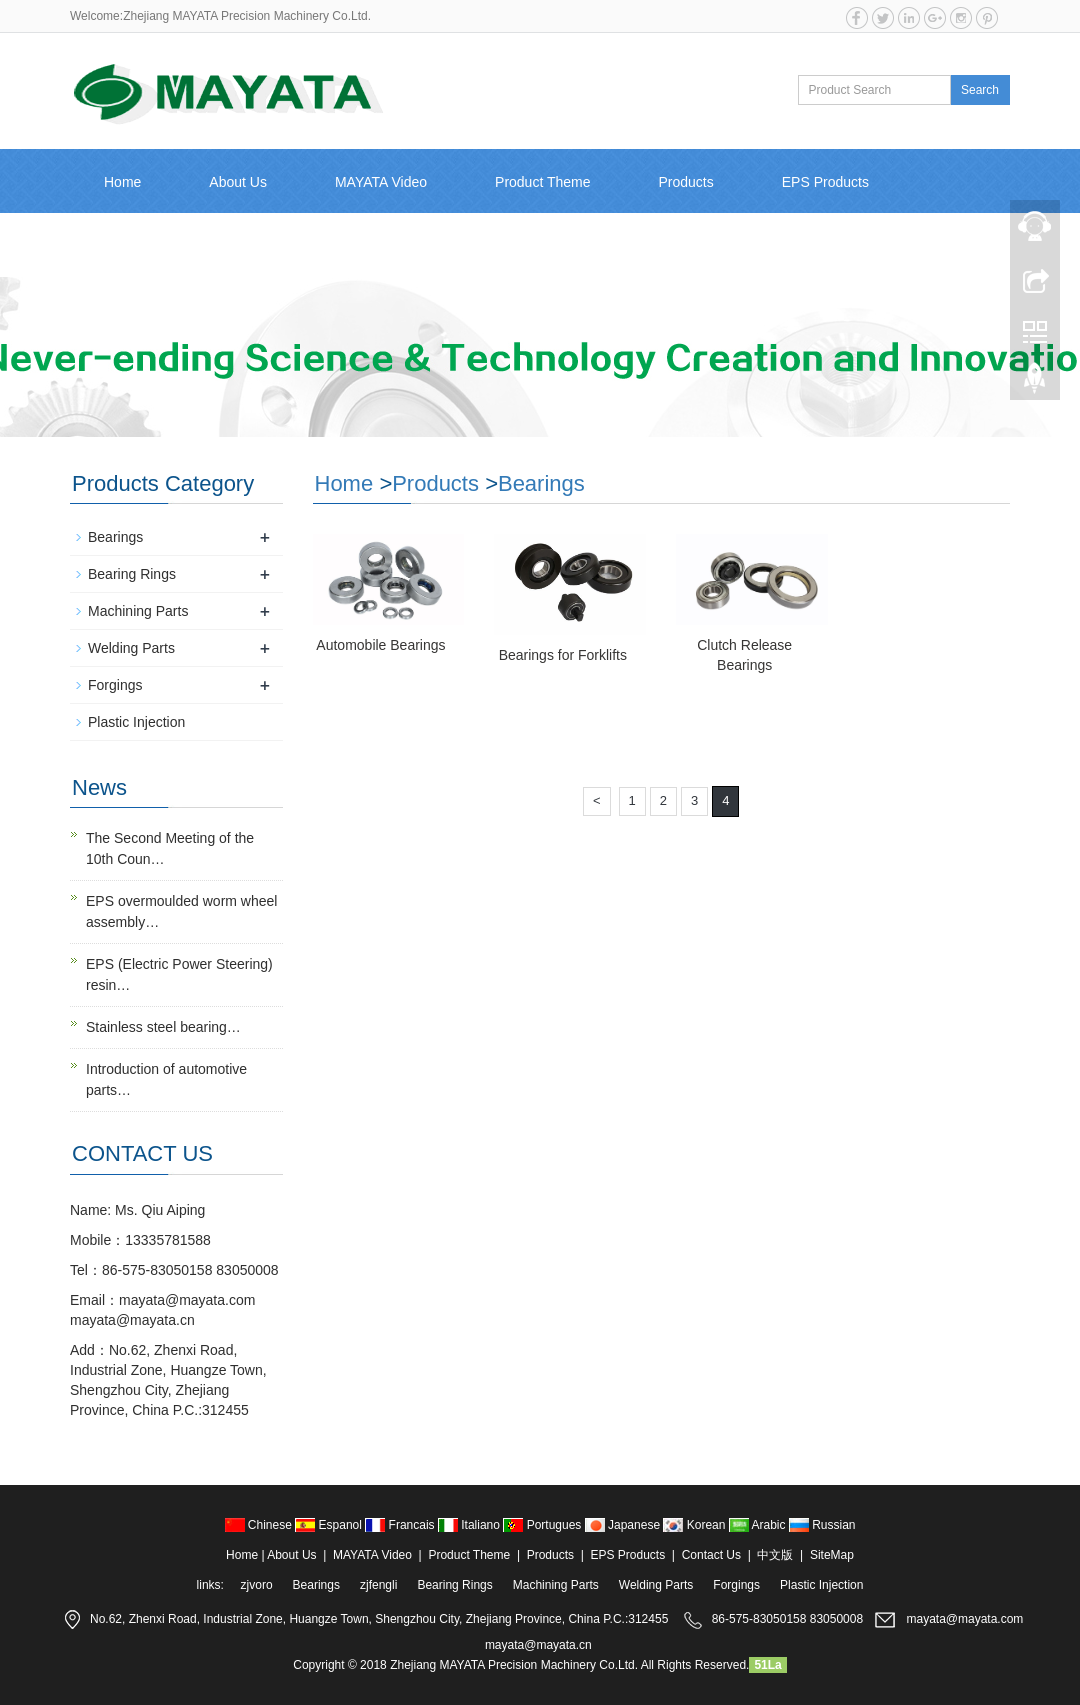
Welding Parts (131, 648)
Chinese (260, 1525)
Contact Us (138, 246)
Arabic (759, 1525)
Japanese (624, 1525)
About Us (238, 182)
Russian (822, 1525)
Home (122, 182)
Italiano (470, 1525)
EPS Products (825, 182)
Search (980, 90)
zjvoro (257, 1585)
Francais (401, 1525)
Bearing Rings (132, 574)
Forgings (115, 685)
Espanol (330, 1525)
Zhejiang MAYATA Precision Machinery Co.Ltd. (514, 1665)
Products (686, 182)
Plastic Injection (136, 722)
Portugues (543, 1525)
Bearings (541, 483)
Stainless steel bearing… (163, 1027)
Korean (695, 1525)
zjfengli (378, 1585)
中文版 (262, 246)
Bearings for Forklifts (563, 655)
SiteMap (832, 1555)
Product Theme (542, 182)
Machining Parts (138, 611)
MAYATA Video (381, 182)
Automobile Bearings (380, 645)
